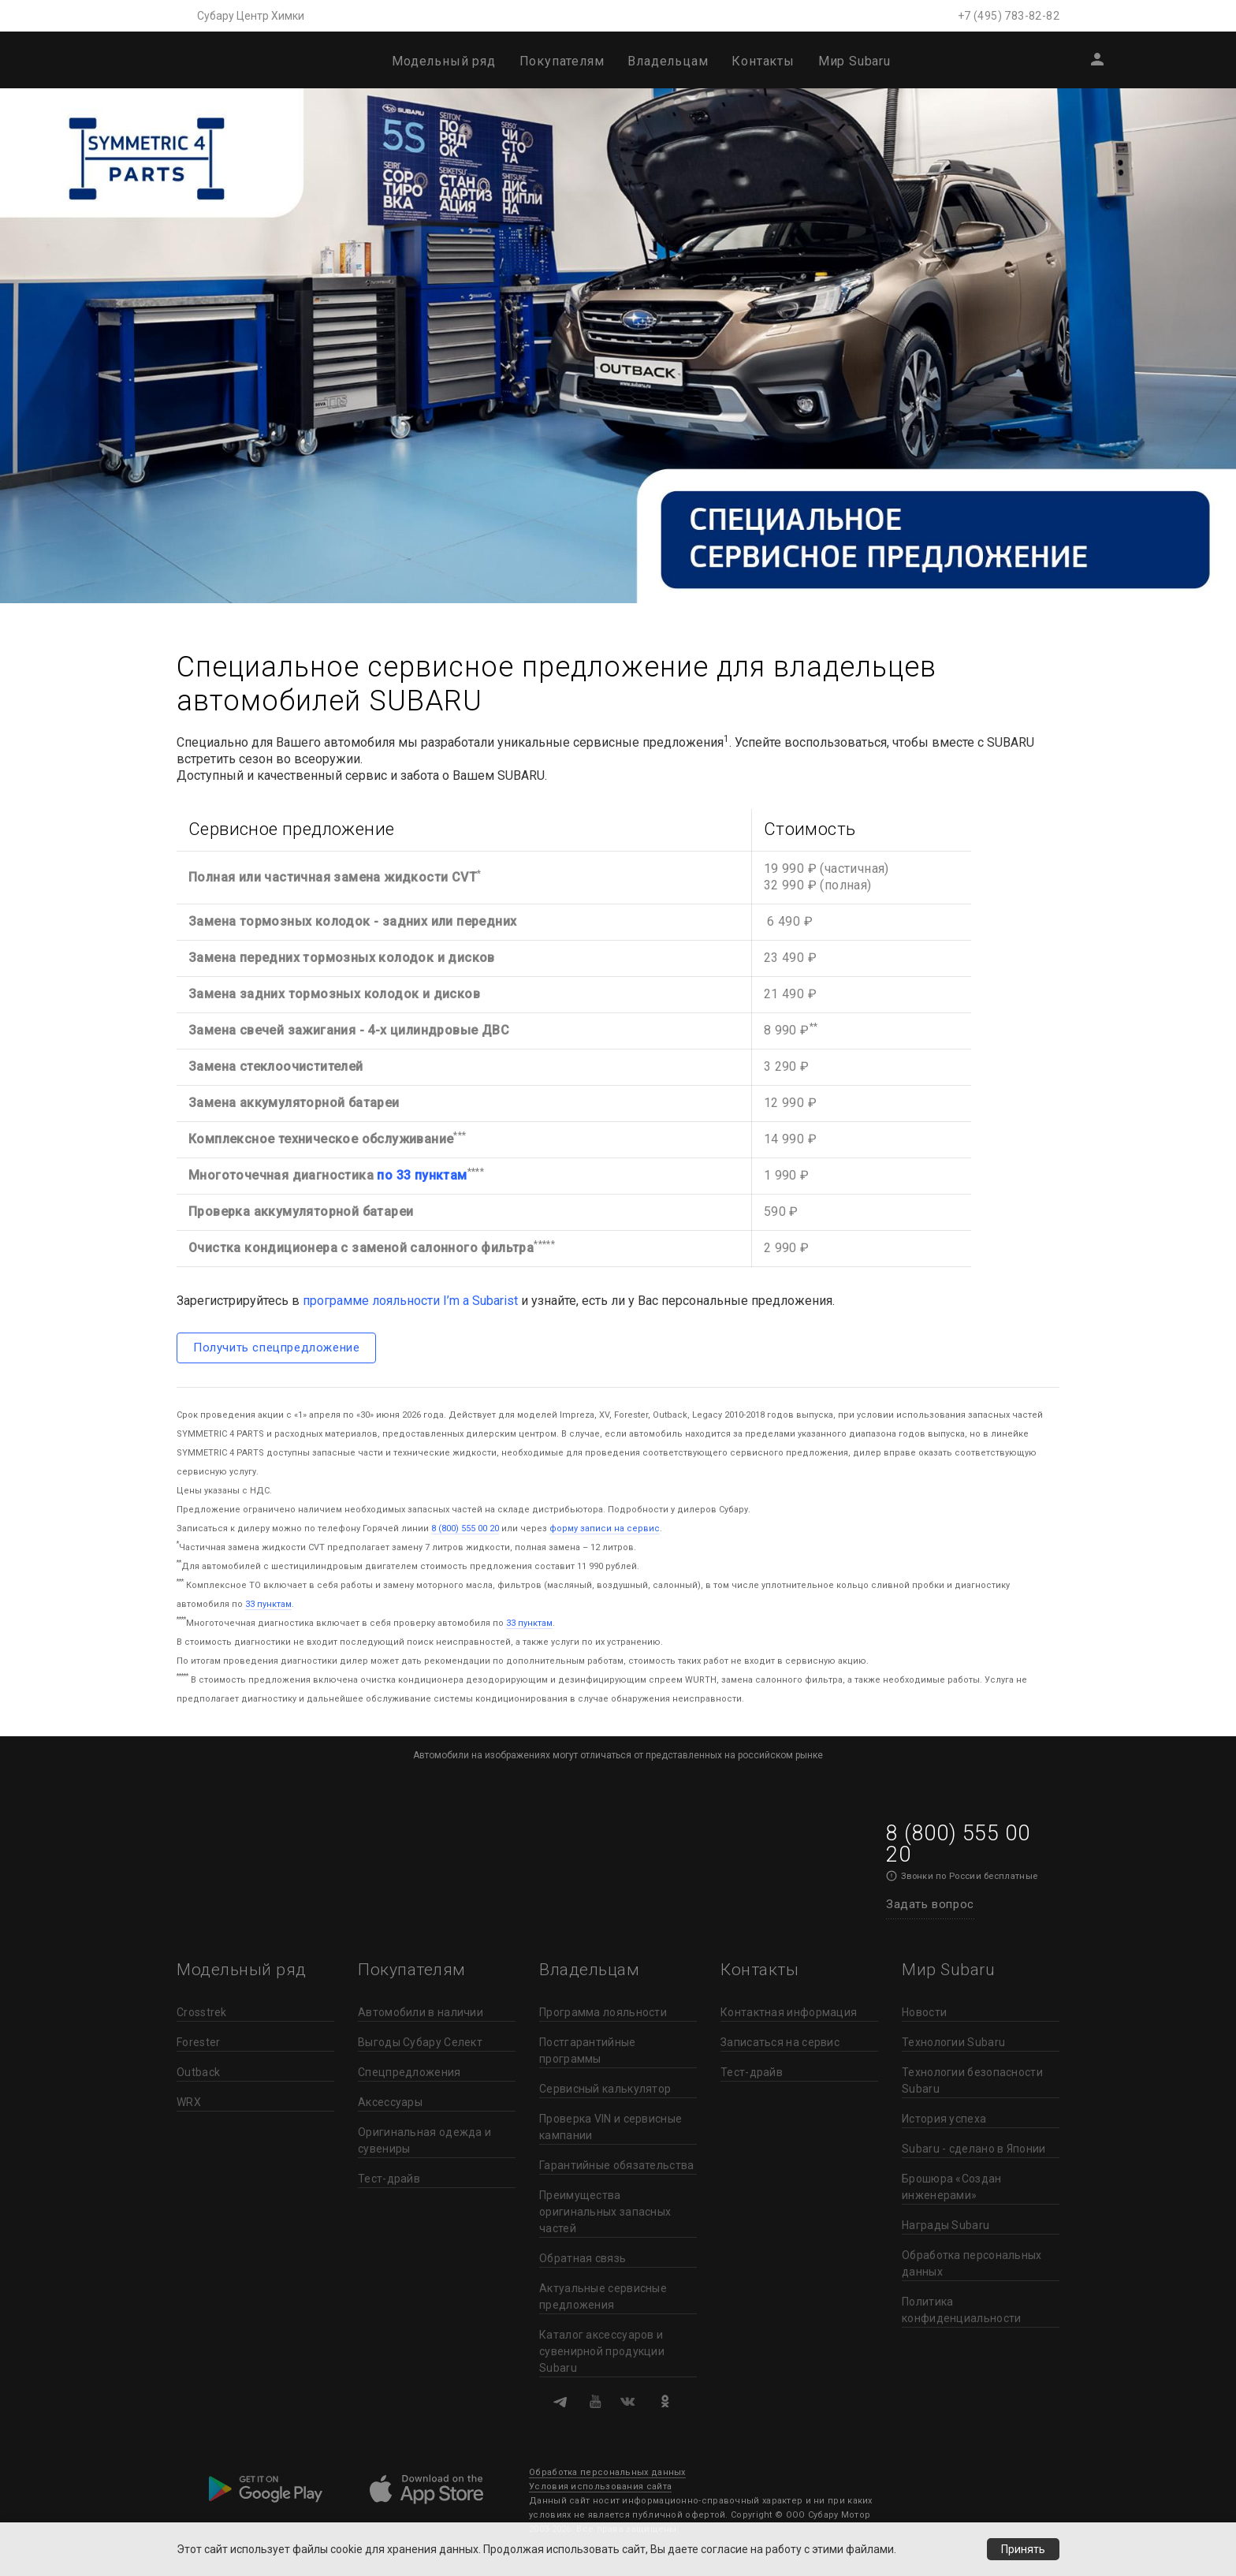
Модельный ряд (443, 61)
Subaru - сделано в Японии (974, 2148)
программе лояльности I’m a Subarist (410, 1300)
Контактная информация (788, 2012)
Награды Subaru (945, 2225)
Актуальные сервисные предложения (603, 2296)
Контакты (763, 61)
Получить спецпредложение (276, 1347)
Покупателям (562, 61)
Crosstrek (202, 2012)
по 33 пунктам (422, 1175)
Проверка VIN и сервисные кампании (610, 2127)
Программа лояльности (603, 2012)
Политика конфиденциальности (961, 2309)
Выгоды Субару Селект (420, 2042)
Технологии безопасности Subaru (972, 2080)
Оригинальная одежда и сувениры (424, 2140)
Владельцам (667, 61)
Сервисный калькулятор (605, 2088)
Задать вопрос (930, 1904)
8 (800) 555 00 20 (465, 1528)
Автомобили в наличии (420, 2012)
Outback (198, 2072)
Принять (1023, 2549)
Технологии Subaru (953, 2042)
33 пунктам (268, 1604)
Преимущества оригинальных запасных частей (605, 2212)
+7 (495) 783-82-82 (1008, 15)
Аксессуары (390, 2102)
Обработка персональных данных (972, 2263)
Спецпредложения (409, 2072)
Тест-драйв (389, 2178)
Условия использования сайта (600, 2486)
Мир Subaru (854, 61)
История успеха (944, 2118)
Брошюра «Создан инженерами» (952, 2186)
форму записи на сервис (604, 1528)
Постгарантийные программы (587, 2050)
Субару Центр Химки (250, 15)
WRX (189, 2102)
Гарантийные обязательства (616, 2165)
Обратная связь (582, 2258)
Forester (198, 2042)
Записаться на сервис (780, 2042)
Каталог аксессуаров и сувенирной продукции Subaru (602, 2351)
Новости (924, 2012)
